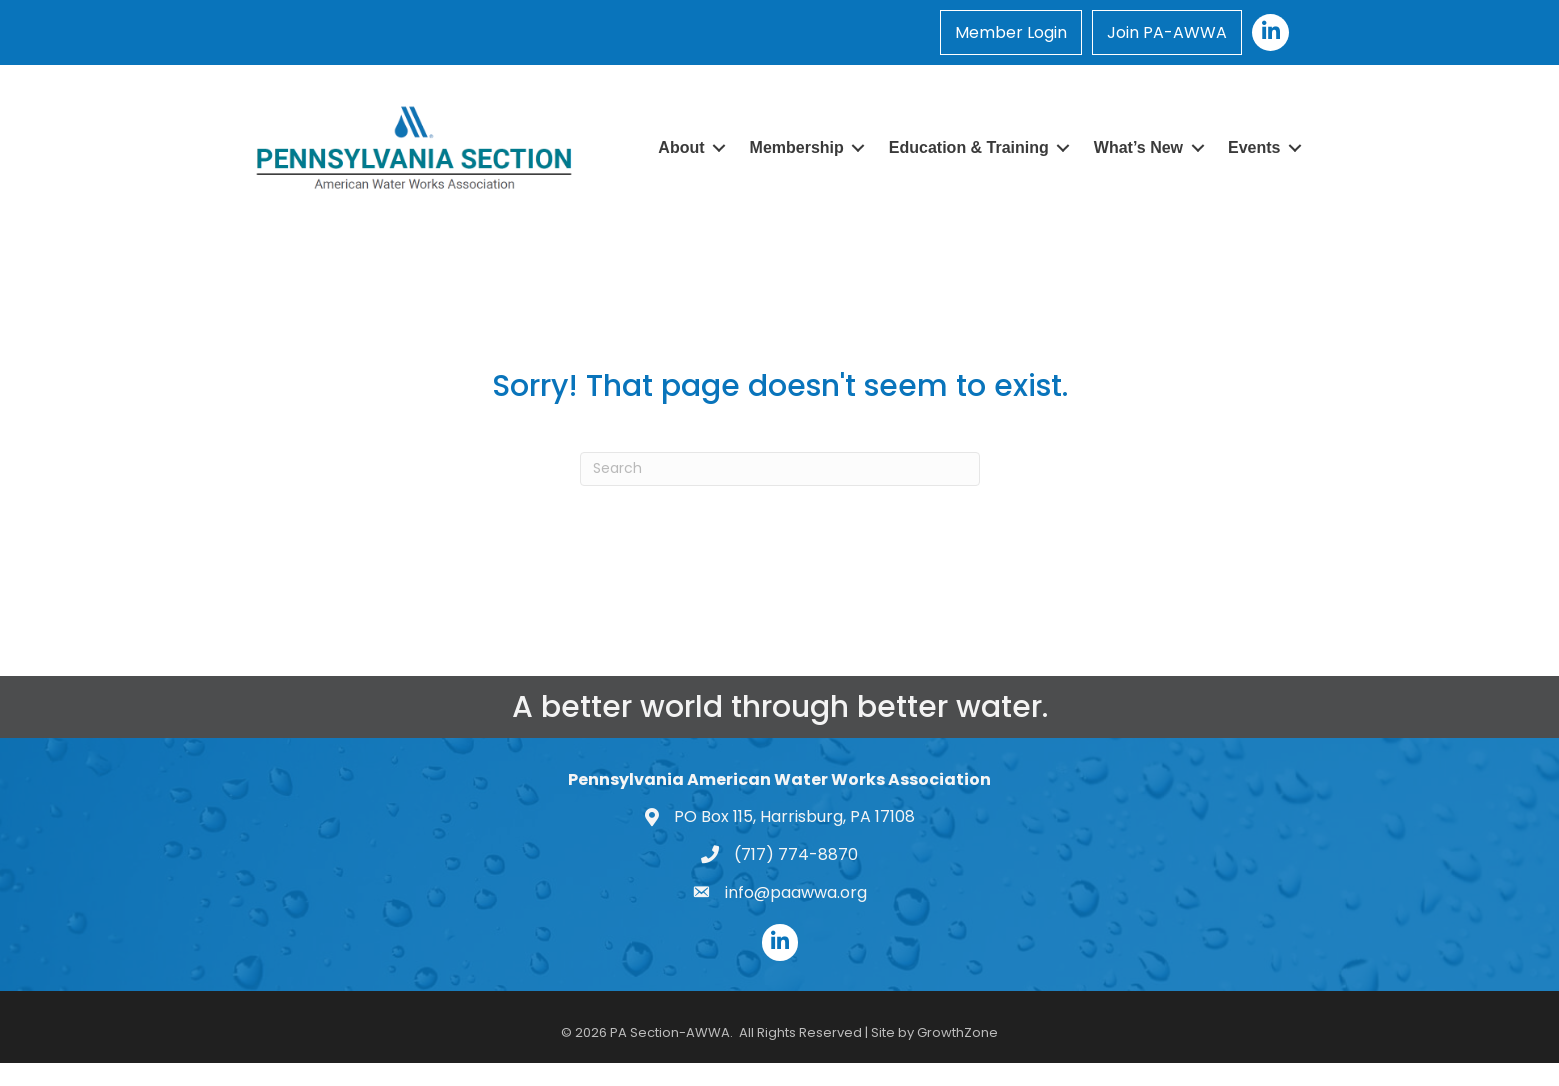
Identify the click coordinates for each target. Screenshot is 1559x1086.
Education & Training (969, 147)
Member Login (1011, 32)
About (681, 147)
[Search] (780, 469)
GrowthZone (957, 1032)
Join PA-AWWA (1167, 32)
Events (1254, 147)
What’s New (1138, 147)
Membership (797, 147)
